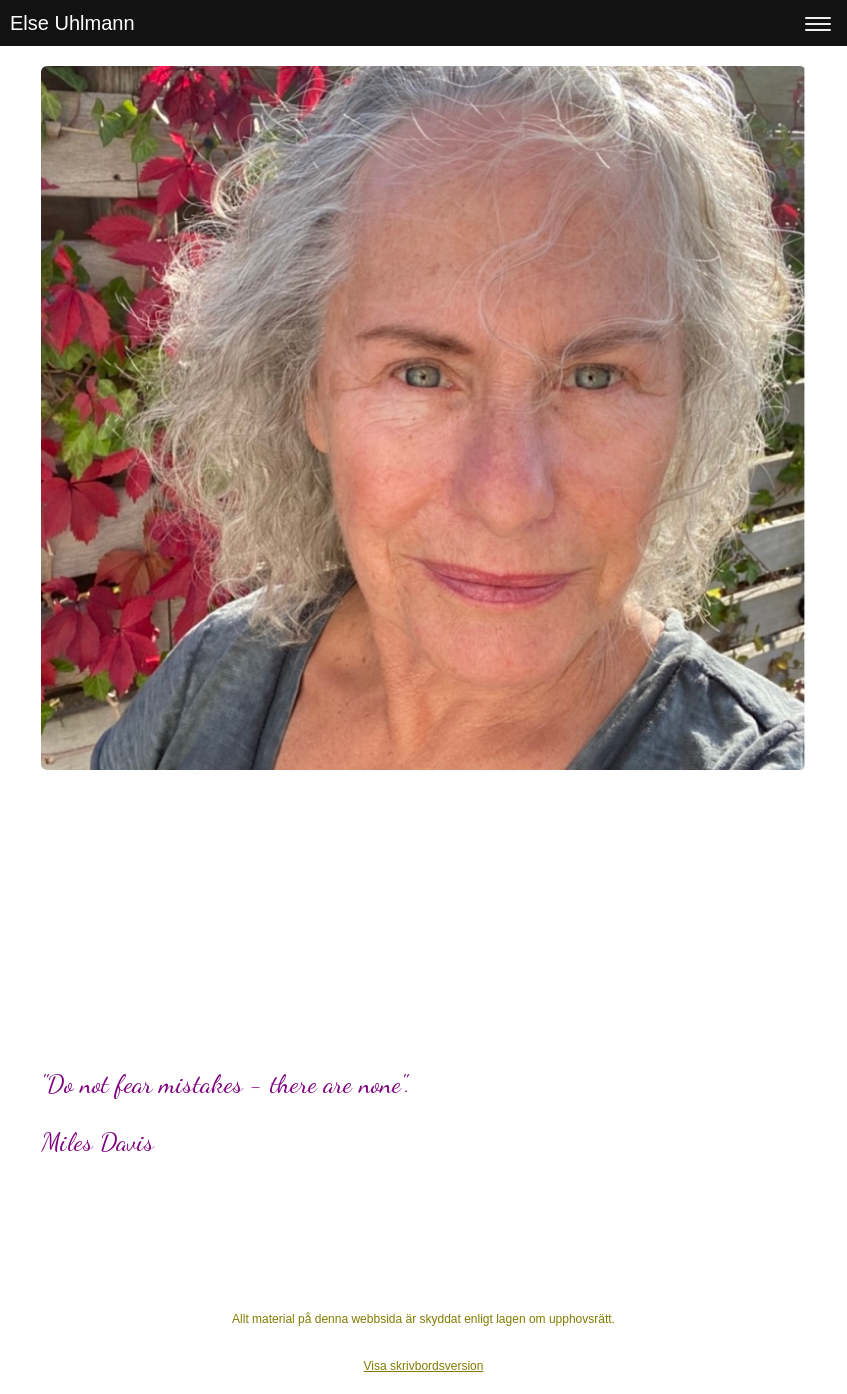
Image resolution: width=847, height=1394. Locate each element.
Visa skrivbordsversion (424, 1366)
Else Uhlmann (72, 23)
